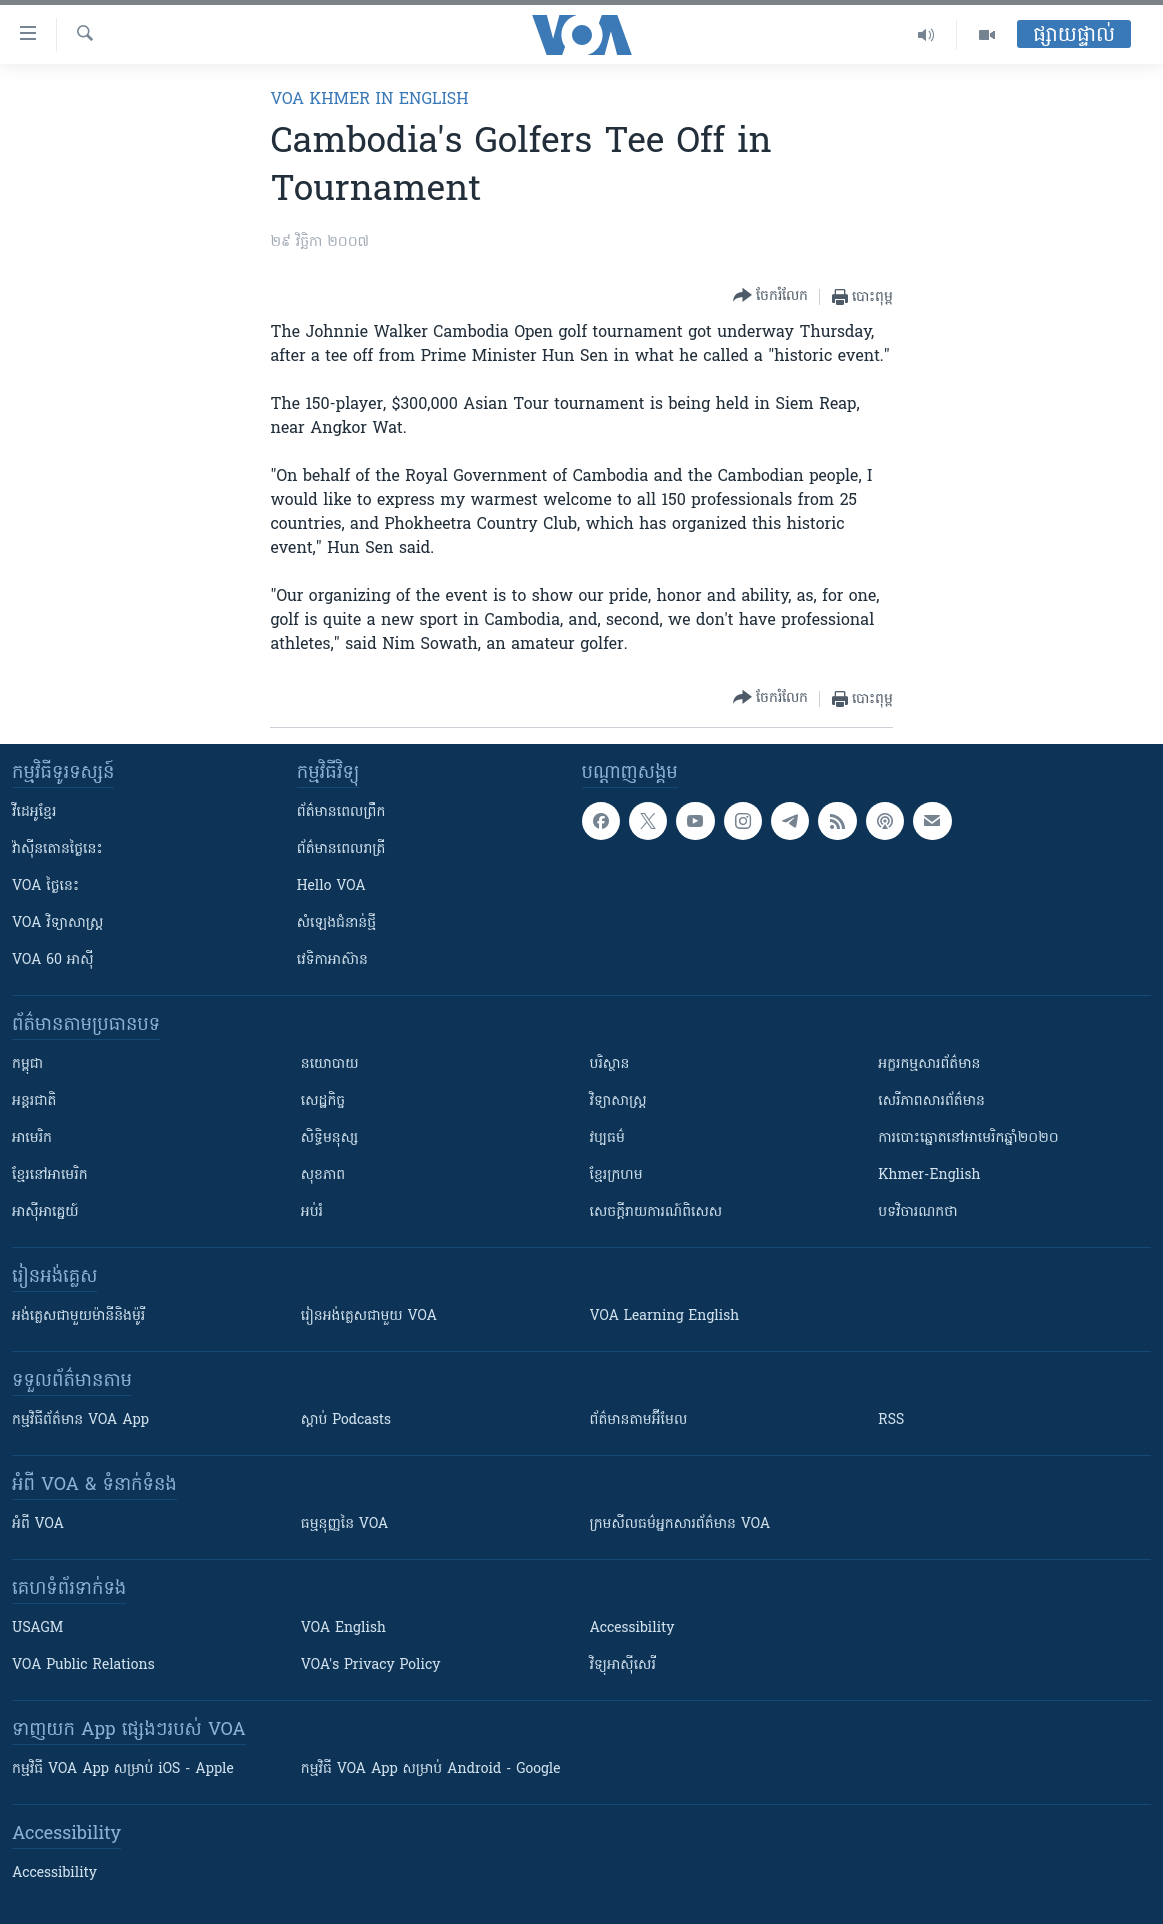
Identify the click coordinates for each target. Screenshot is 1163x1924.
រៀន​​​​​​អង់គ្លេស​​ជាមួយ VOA (369, 1316)
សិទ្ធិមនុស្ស (330, 1138)
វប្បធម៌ (607, 1138)
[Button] (770, 296)
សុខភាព (323, 1175)
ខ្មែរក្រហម (616, 1175)
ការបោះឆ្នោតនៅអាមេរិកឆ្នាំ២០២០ (968, 1138)
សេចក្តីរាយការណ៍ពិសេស (656, 1212)
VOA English (343, 1628)
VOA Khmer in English (369, 100)
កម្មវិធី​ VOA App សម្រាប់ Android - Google (431, 1769)
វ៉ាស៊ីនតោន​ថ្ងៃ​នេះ (57, 849)
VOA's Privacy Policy (371, 1665)
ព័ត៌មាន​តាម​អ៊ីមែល (639, 1420)
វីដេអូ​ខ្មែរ (34, 812)
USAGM (37, 1628)
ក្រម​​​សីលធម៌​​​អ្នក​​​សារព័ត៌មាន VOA (680, 1524)
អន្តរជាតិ (34, 1101)
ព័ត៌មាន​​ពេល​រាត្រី (341, 849)
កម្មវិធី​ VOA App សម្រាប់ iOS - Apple (123, 1769)
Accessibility (632, 1628)
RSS (891, 1420)
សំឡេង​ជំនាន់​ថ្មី (336, 923)
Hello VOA (331, 886)
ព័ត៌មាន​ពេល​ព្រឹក (341, 812)
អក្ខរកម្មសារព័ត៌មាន (929, 1064)
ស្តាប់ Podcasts (346, 1420)
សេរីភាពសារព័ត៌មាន (931, 1101)
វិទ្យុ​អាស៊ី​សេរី (623, 1665)
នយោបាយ (330, 1064)
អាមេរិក (32, 1138)
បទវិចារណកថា (917, 1212)
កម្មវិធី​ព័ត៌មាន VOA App (80, 1420)
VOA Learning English (665, 1316)
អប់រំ (312, 1212)
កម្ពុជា (27, 1064)
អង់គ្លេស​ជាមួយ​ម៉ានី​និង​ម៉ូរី (78, 1316)
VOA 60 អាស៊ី (53, 960)
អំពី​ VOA (38, 1524)
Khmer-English (929, 1175)
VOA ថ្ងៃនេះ (45, 886)
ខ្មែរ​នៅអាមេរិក (50, 1175)
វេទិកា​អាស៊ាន (332, 960)
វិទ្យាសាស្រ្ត (618, 1101)
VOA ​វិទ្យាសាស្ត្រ (57, 923)
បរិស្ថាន (610, 1064)
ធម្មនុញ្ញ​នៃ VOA (345, 1524)
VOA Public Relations (83, 1665)
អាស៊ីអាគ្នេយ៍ (45, 1212)
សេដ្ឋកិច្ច (323, 1101)
